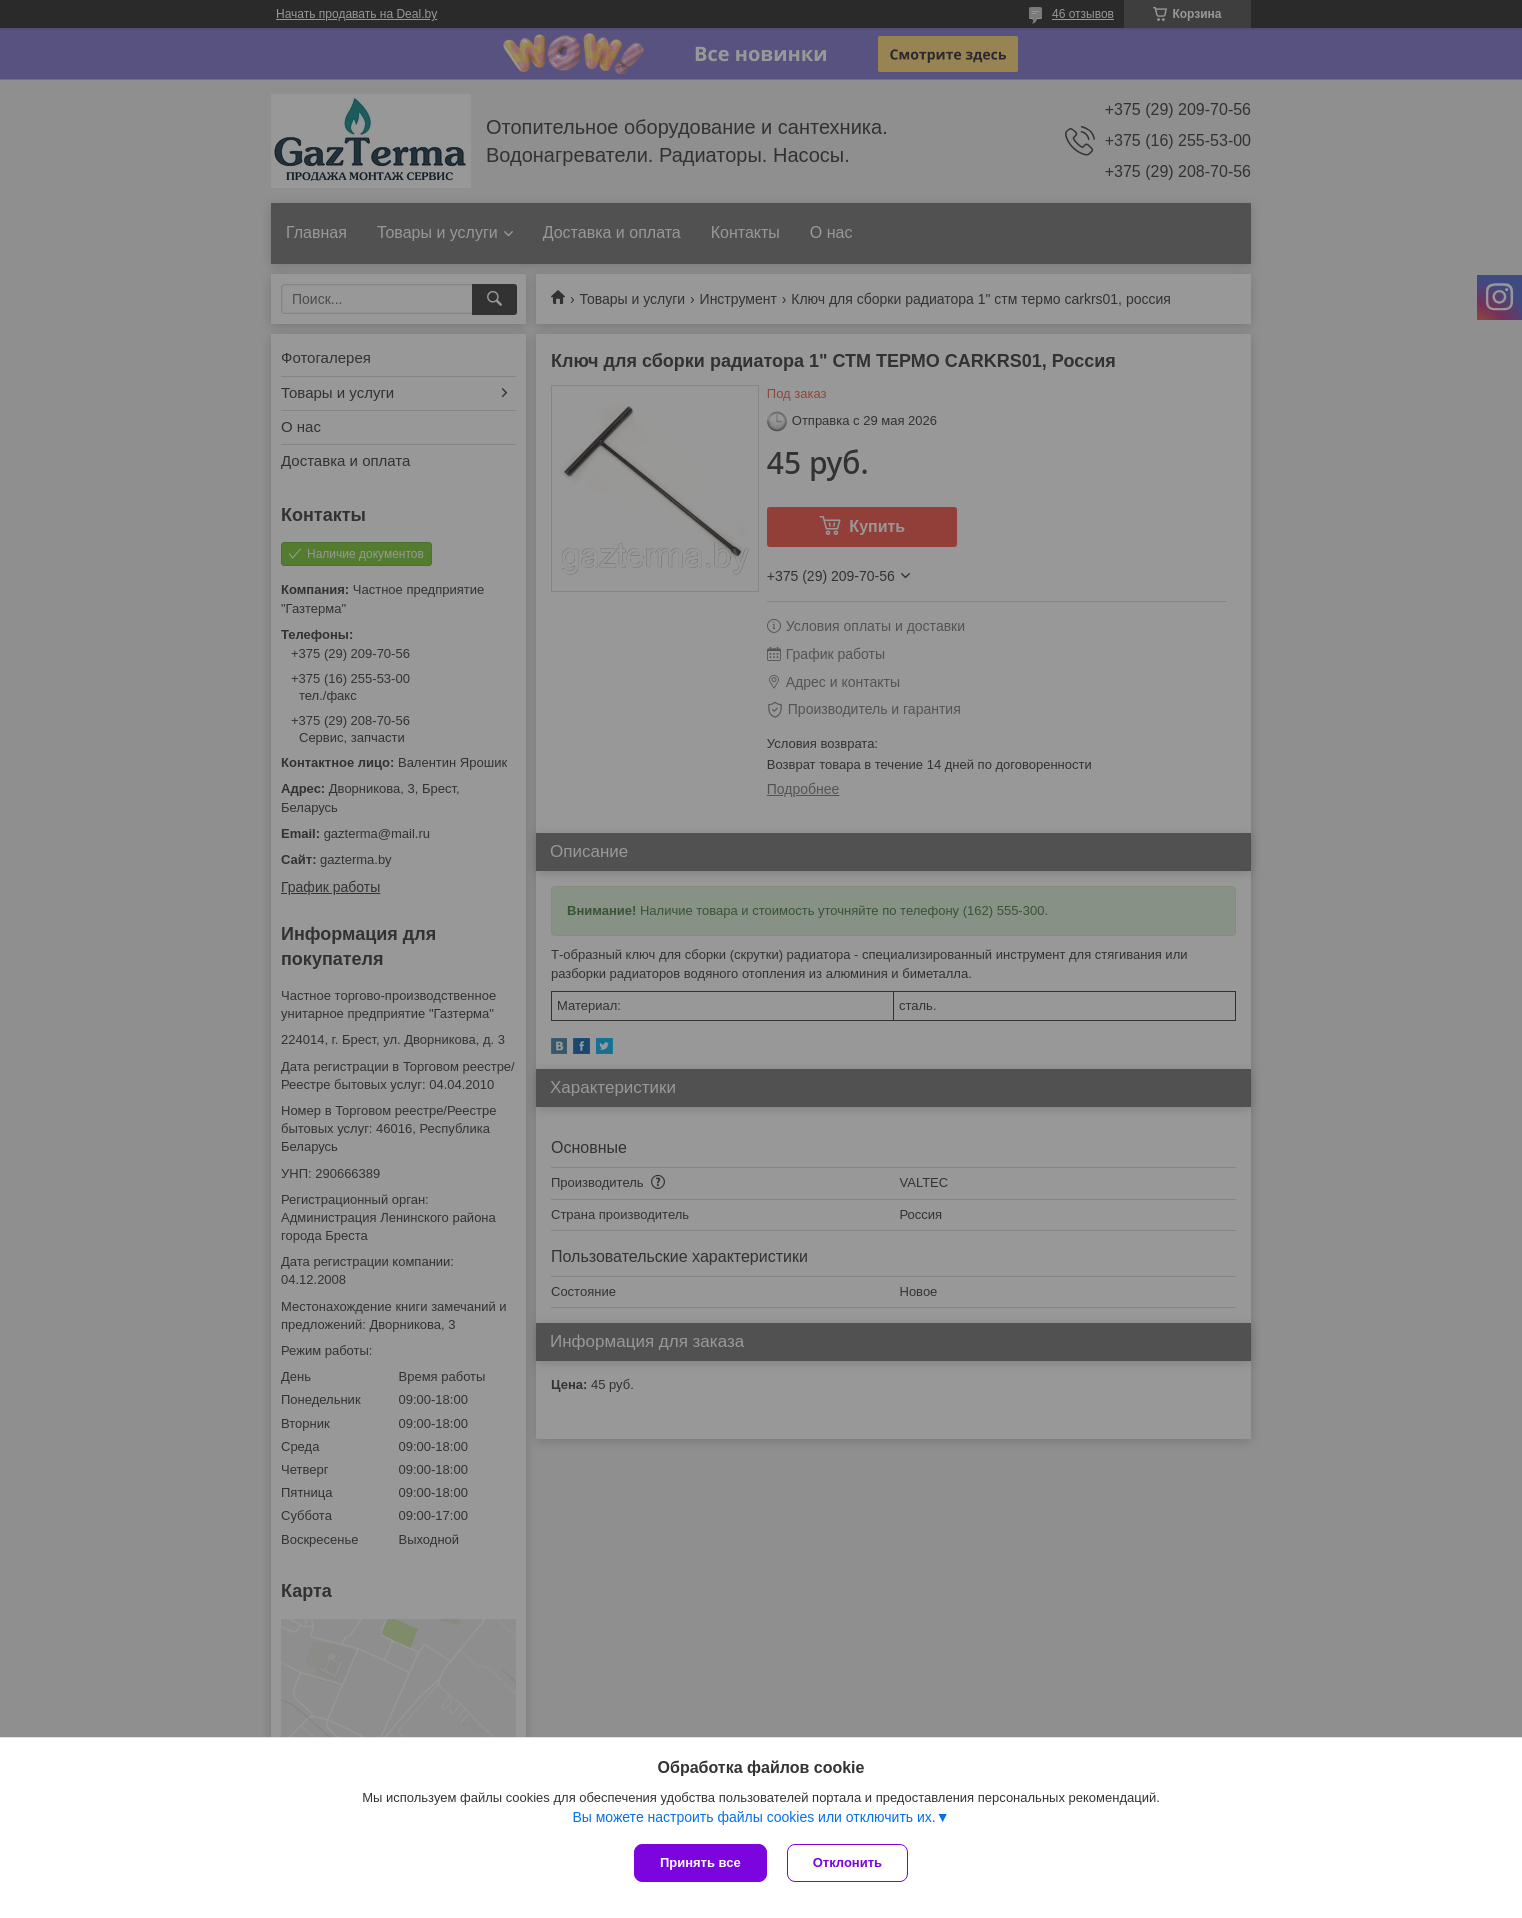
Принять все (700, 1862)
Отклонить (847, 1862)
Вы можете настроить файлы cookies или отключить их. (753, 1817)
